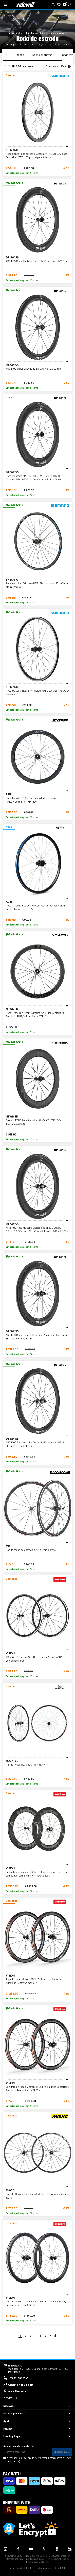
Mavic (10, 2190)
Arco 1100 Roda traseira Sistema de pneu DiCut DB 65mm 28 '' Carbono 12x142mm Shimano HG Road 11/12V (37, 1229)
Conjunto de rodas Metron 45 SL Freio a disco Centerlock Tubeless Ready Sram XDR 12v (37, 2088)
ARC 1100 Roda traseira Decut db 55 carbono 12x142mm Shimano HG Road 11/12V (37, 1337)
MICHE (10, 1546)
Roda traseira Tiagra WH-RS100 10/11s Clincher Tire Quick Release (37, 692)
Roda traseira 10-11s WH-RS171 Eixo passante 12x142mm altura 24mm (37, 585)
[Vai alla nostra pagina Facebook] (18, 2549)
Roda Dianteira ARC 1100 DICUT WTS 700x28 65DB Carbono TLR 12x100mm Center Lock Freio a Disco (33, 478)
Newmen (12, 1009)
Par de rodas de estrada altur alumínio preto (31, 1550)
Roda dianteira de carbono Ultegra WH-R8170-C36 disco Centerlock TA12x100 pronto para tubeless (36, 155)
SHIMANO (12, 150)
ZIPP (9, 794)
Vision (10, 1653)
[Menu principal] (5, 5)
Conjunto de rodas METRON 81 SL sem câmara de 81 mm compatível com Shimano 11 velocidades (37, 1874)
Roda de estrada (58, 33)
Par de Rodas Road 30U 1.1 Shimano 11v (27, 1764)
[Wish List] (59, 4)
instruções (14, 2372)
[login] (70, 4)
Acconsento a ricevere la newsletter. (39, 2459)
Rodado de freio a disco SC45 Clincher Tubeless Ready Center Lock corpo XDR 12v (36, 2303)
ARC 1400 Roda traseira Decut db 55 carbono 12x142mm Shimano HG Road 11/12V (37, 1444)
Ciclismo (20, 33)
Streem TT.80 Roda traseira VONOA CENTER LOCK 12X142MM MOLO (33, 1122)
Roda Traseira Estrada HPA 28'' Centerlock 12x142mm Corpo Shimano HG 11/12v (36, 907)
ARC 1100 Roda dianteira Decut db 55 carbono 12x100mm (37, 261)
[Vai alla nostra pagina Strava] (44, 2549)
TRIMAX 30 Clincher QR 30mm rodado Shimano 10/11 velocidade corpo (34, 1659)
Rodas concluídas (37, 33)
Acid (9, 902)
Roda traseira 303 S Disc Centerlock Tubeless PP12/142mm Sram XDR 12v (31, 800)
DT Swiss (12, 257)
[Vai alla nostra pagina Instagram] (5, 2549)
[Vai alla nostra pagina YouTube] (31, 2549)
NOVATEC (12, 1761)
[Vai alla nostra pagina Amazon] (57, 2549)
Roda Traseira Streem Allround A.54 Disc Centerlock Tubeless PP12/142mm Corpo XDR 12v (35, 1014)
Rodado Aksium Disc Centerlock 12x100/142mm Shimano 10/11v (37, 2196)
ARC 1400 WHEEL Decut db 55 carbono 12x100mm (33, 368)
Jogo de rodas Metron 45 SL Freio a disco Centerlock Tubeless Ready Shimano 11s (35, 1981)
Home (11, 33)
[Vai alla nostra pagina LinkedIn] (70, 2549)
